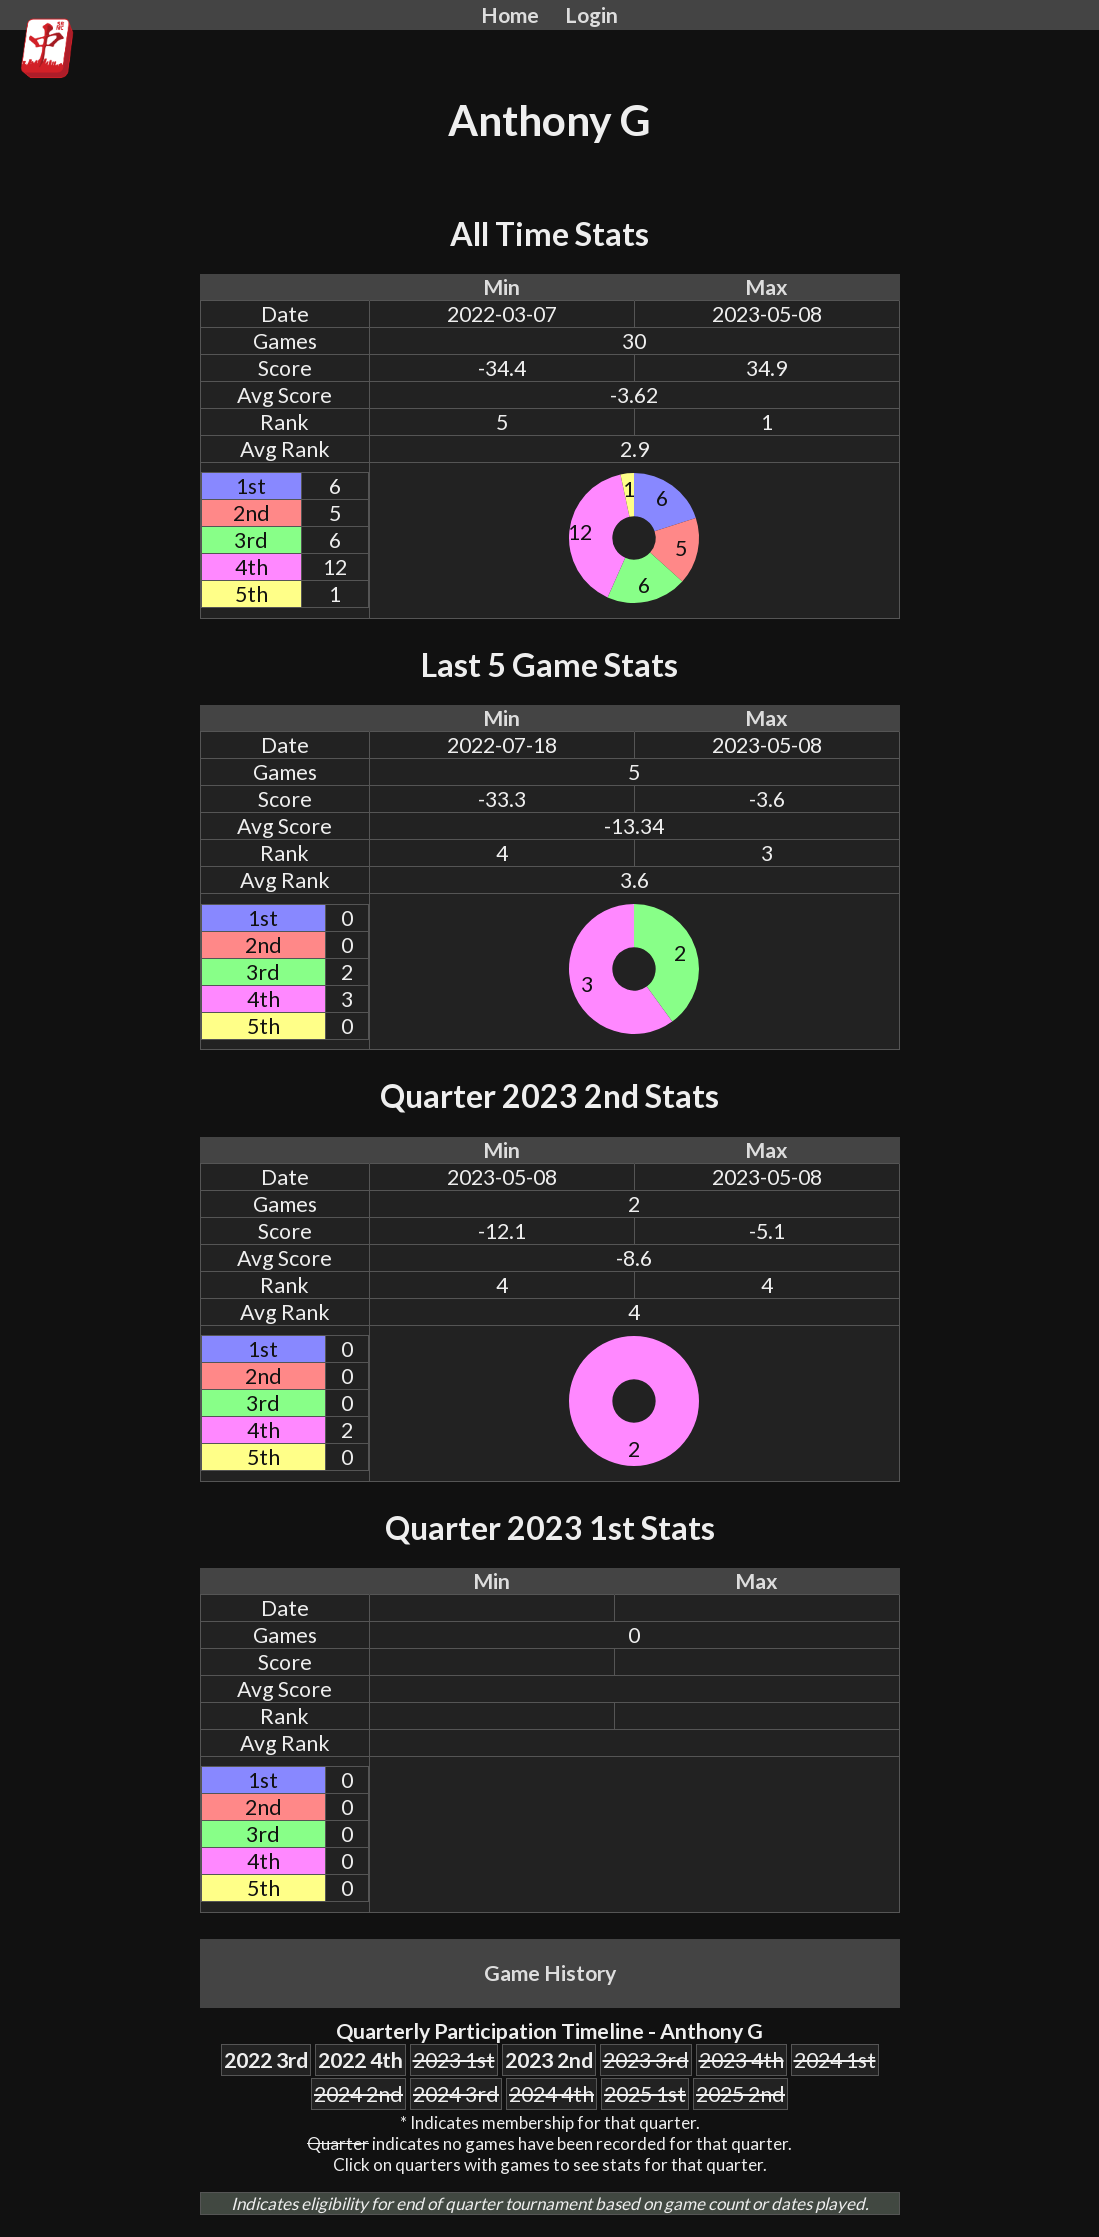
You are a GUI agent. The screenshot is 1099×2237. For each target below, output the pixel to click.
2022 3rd (266, 2060)
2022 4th (360, 2060)
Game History (550, 1973)
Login (591, 15)
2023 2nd (549, 2060)
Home (510, 15)
